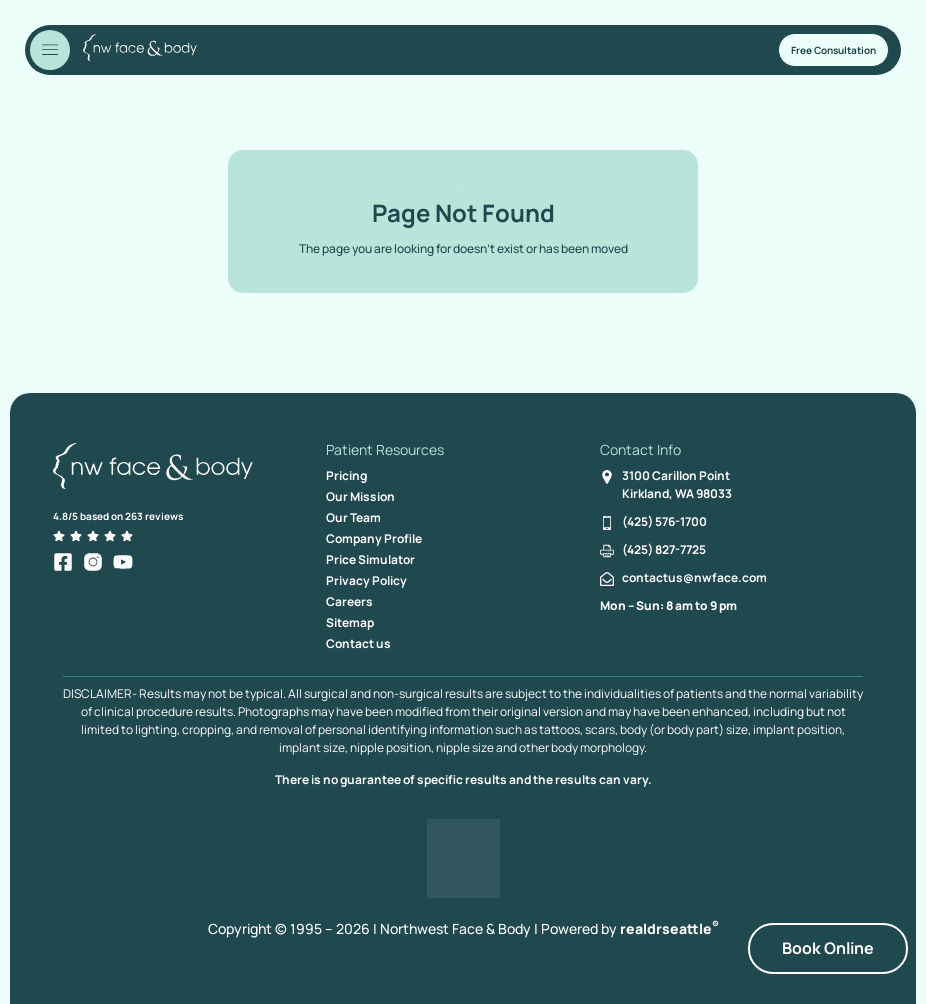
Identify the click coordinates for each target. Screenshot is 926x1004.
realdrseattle (669, 928)
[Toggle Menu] (50, 50)
